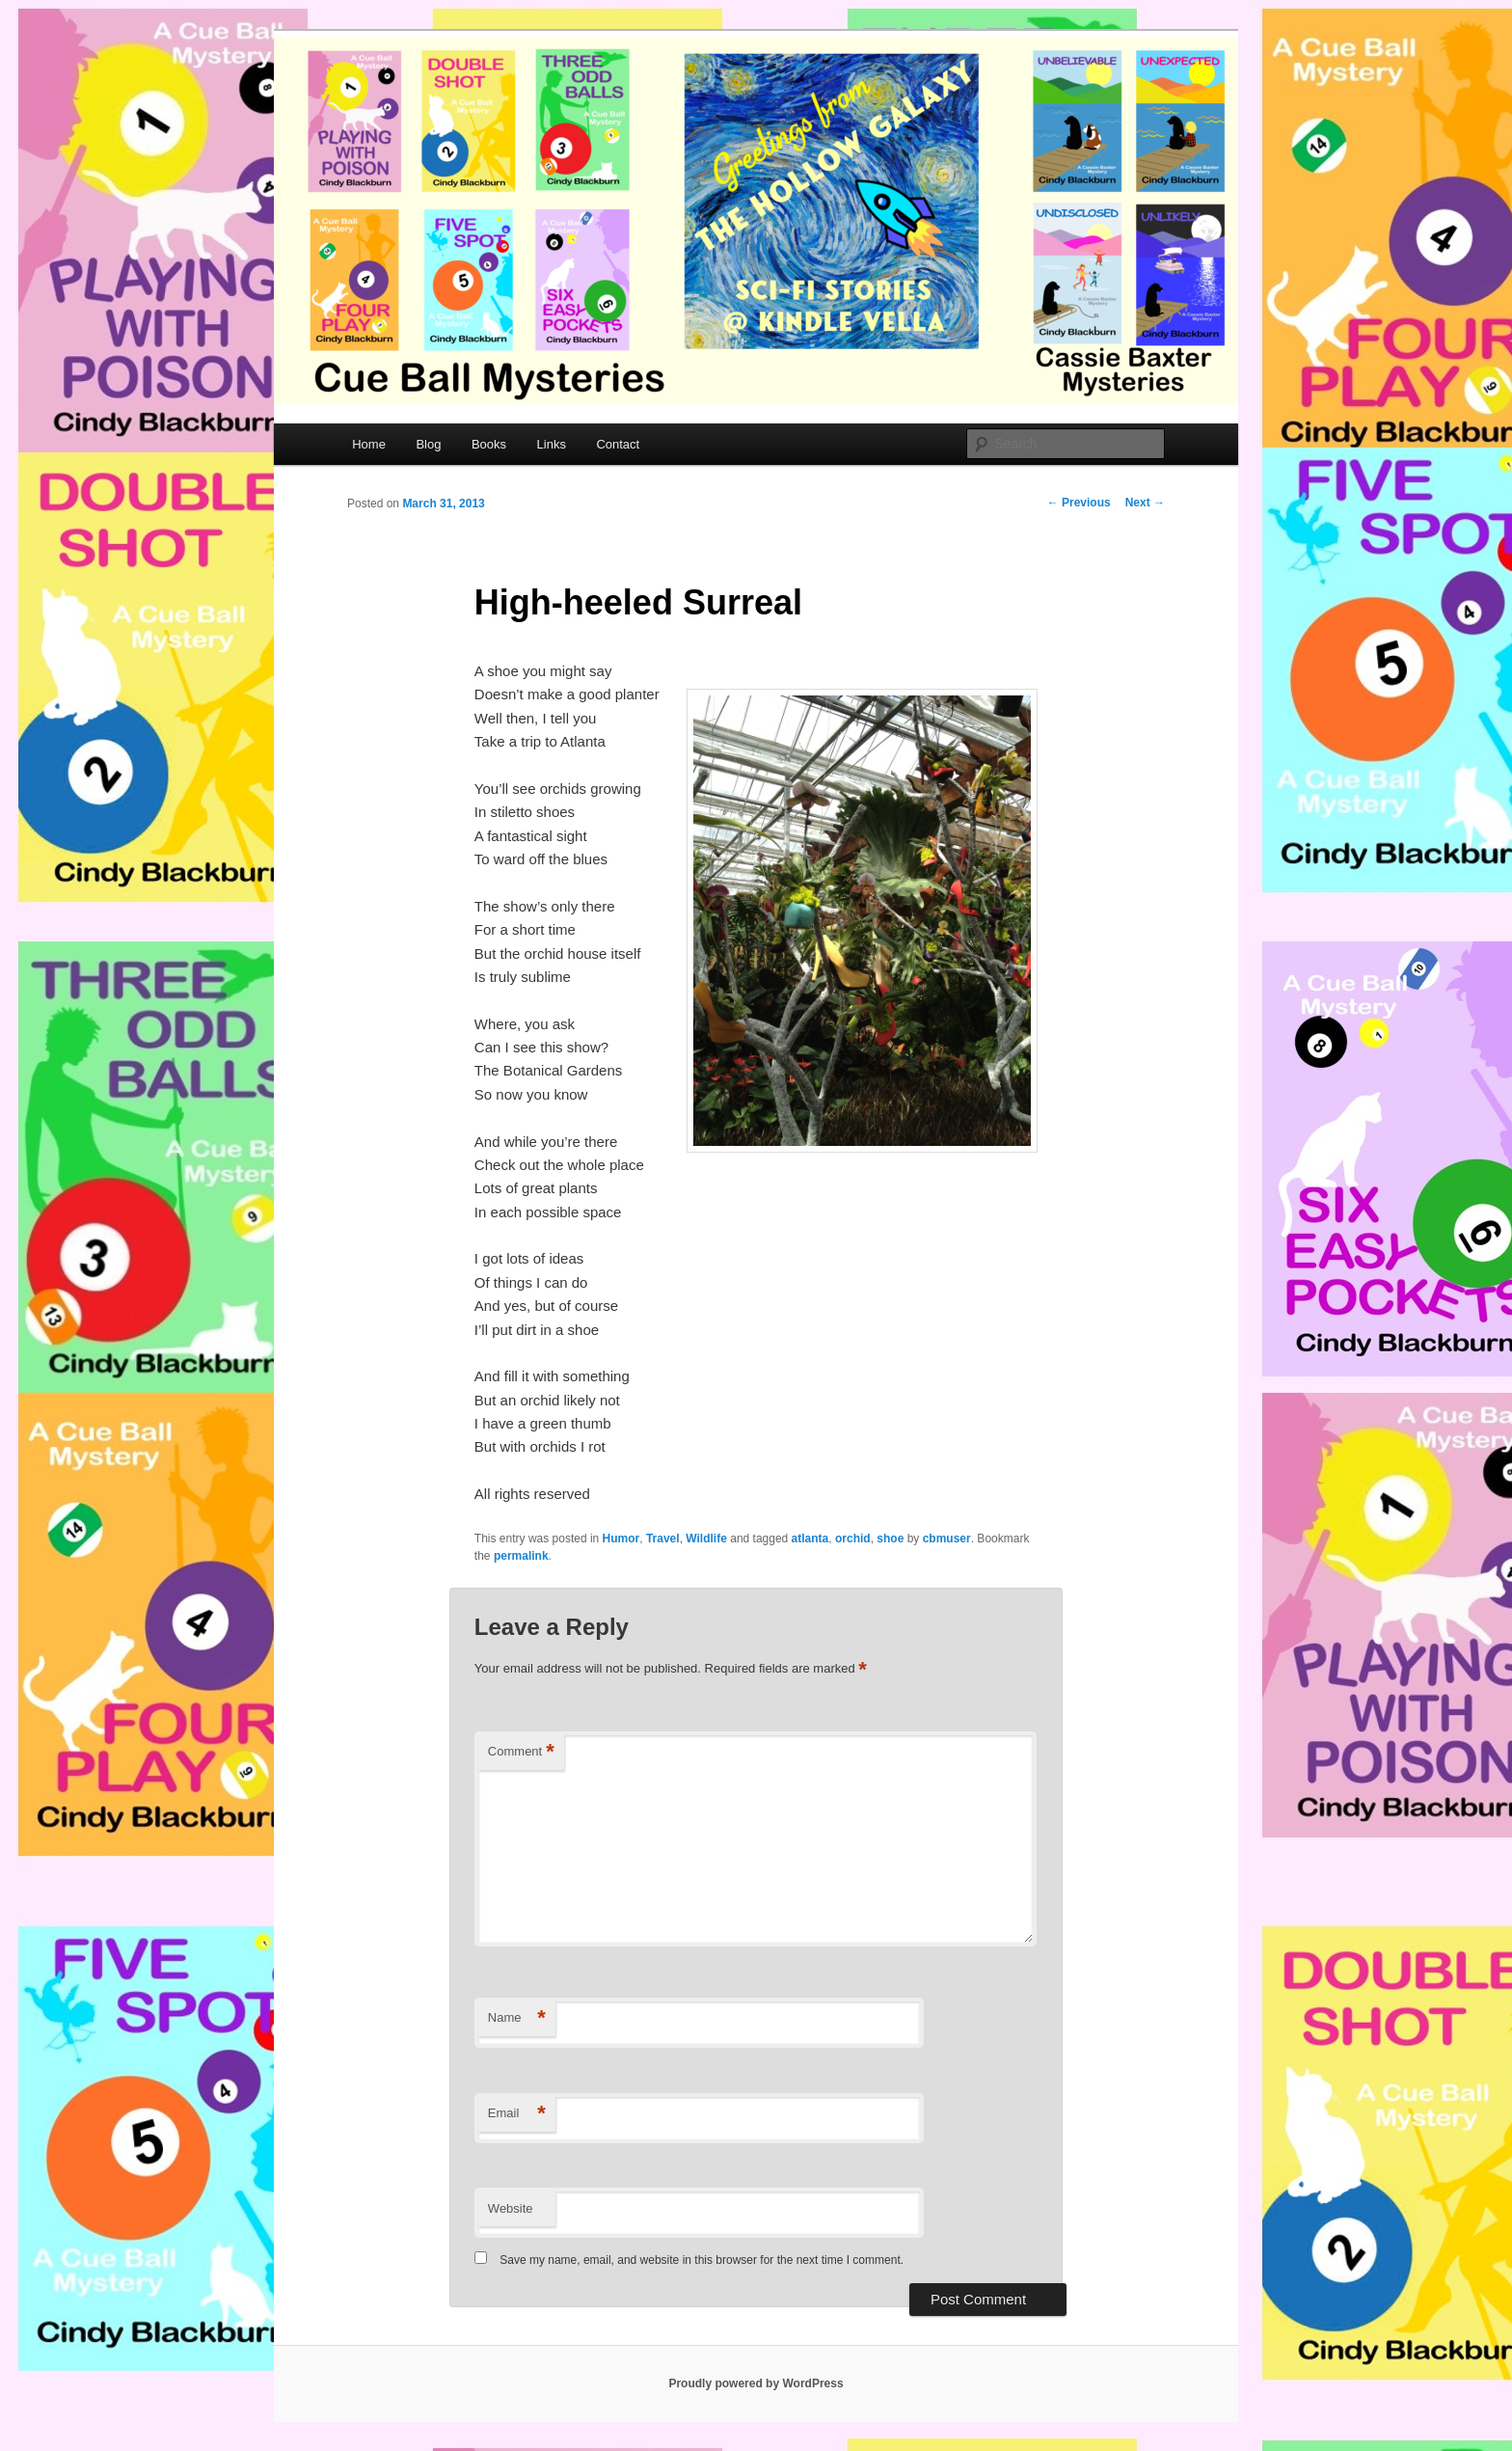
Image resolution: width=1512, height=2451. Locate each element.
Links (551, 444)
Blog (428, 444)
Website (510, 2208)
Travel (663, 1538)
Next (1145, 502)
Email (517, 2114)
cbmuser (947, 1538)
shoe (890, 1538)
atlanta (810, 1538)
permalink (521, 1556)
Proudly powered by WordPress (755, 2383)
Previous (1079, 502)
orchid (853, 1538)
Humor (621, 1538)
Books (489, 444)
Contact (617, 444)
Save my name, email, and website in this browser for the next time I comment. (702, 2260)
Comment (521, 1752)
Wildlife (706, 1538)
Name (517, 2018)
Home (369, 444)
